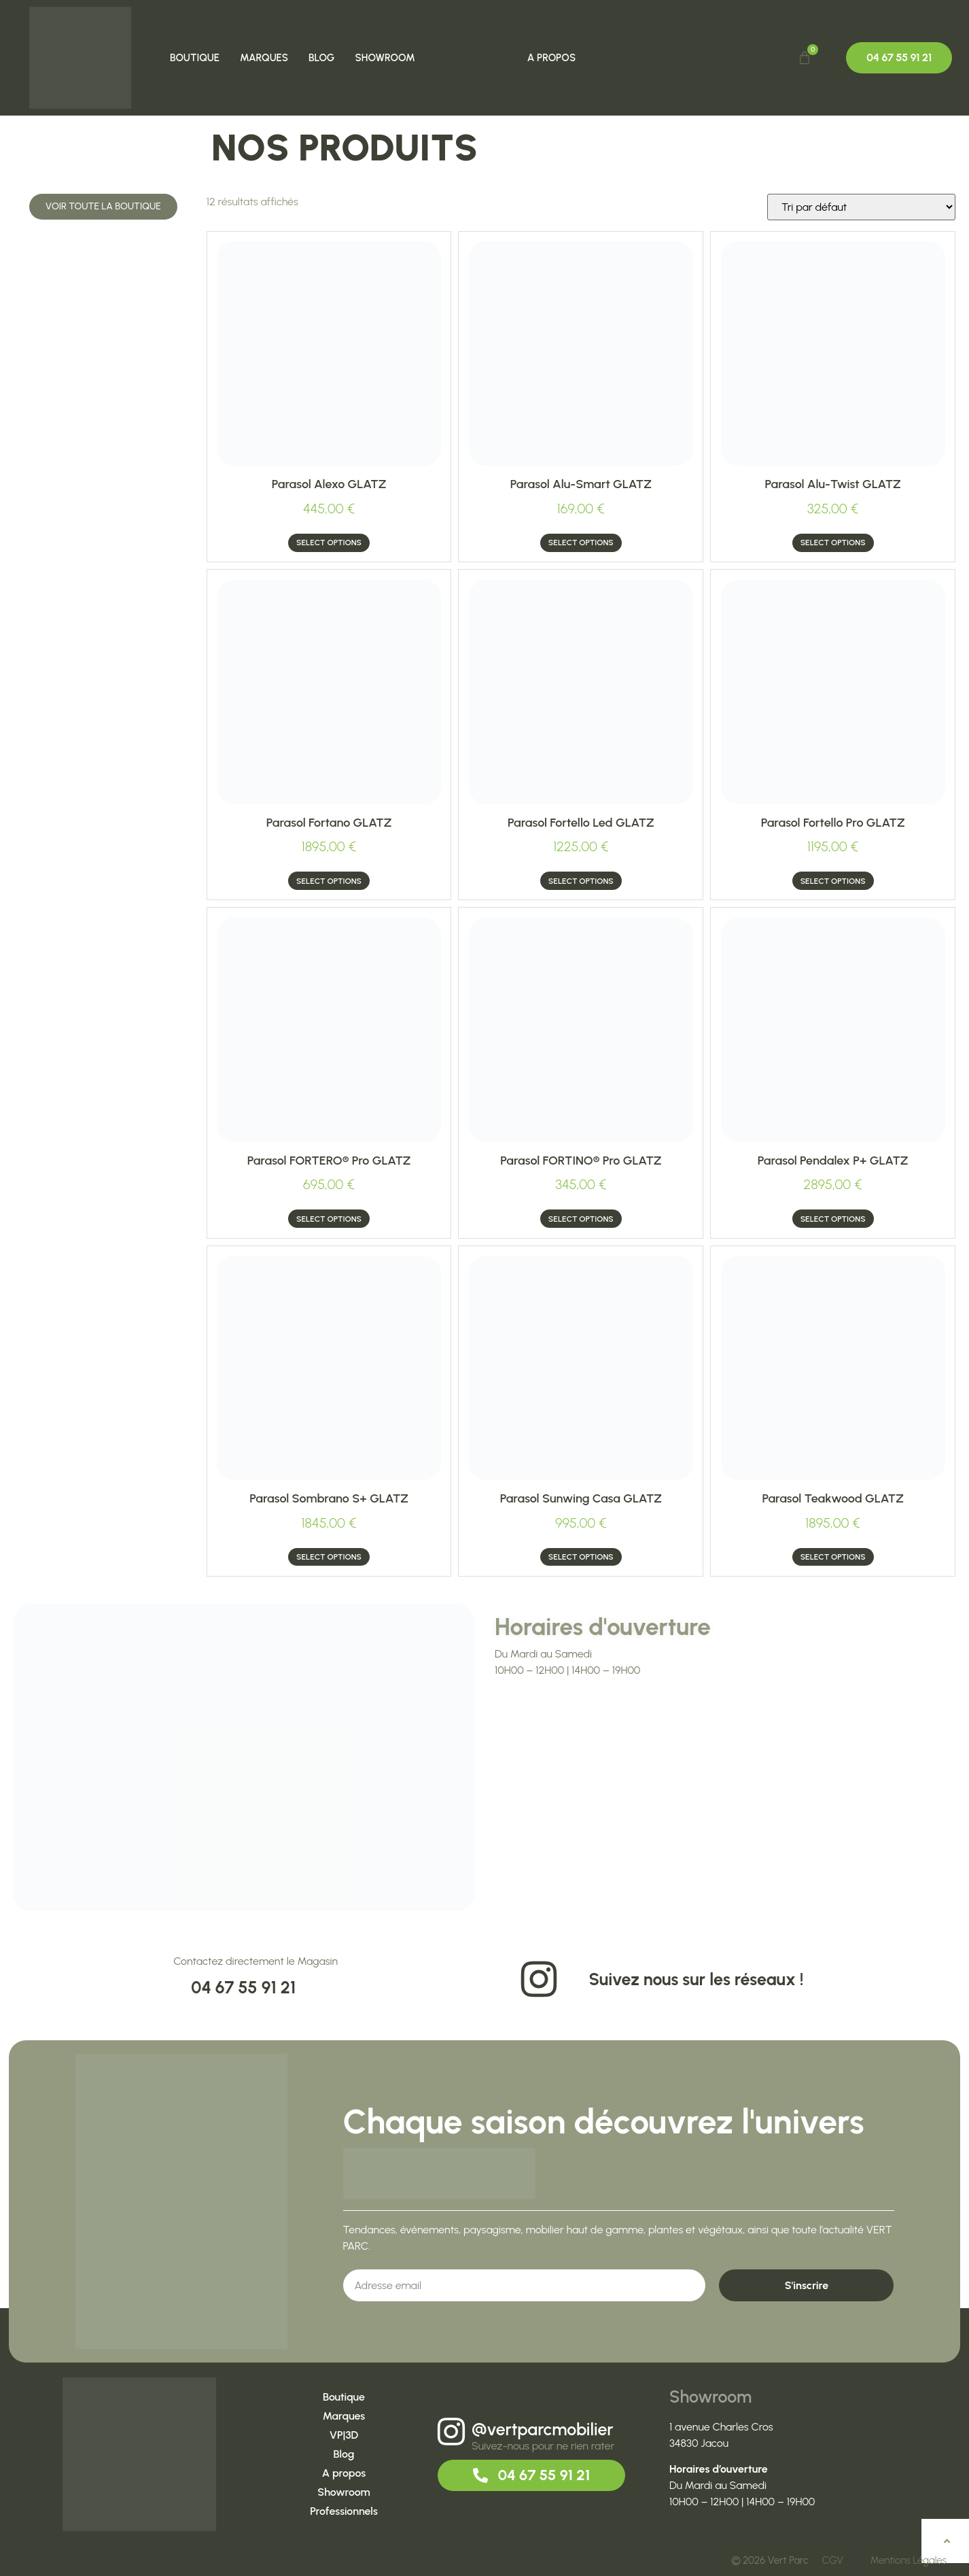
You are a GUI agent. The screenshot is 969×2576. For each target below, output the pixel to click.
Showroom (385, 58)
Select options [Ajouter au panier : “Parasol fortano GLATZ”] (329, 881)
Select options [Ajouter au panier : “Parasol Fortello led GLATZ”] (581, 881)
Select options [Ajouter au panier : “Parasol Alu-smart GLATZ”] (581, 542)
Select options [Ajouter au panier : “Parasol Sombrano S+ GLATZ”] (329, 1557)
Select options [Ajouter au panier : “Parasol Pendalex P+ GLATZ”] (833, 1219)
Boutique (195, 58)
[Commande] (861, 207)
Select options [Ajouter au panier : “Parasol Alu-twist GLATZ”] (833, 542)
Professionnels (344, 2511)
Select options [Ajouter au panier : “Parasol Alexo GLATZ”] (329, 542)
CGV (832, 2560)
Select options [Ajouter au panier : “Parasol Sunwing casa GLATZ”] (581, 1557)
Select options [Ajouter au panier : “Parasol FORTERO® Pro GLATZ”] (329, 1219)
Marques (265, 58)
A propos (551, 58)
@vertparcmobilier (543, 2429)
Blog (322, 58)
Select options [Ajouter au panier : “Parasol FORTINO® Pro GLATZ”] (581, 1219)
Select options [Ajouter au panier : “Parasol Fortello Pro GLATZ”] (833, 881)
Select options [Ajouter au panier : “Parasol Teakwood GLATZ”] (833, 1557)
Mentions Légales (908, 2560)
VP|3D (344, 2434)
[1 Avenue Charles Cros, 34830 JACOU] (725, 1798)
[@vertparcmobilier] (451, 2431)
